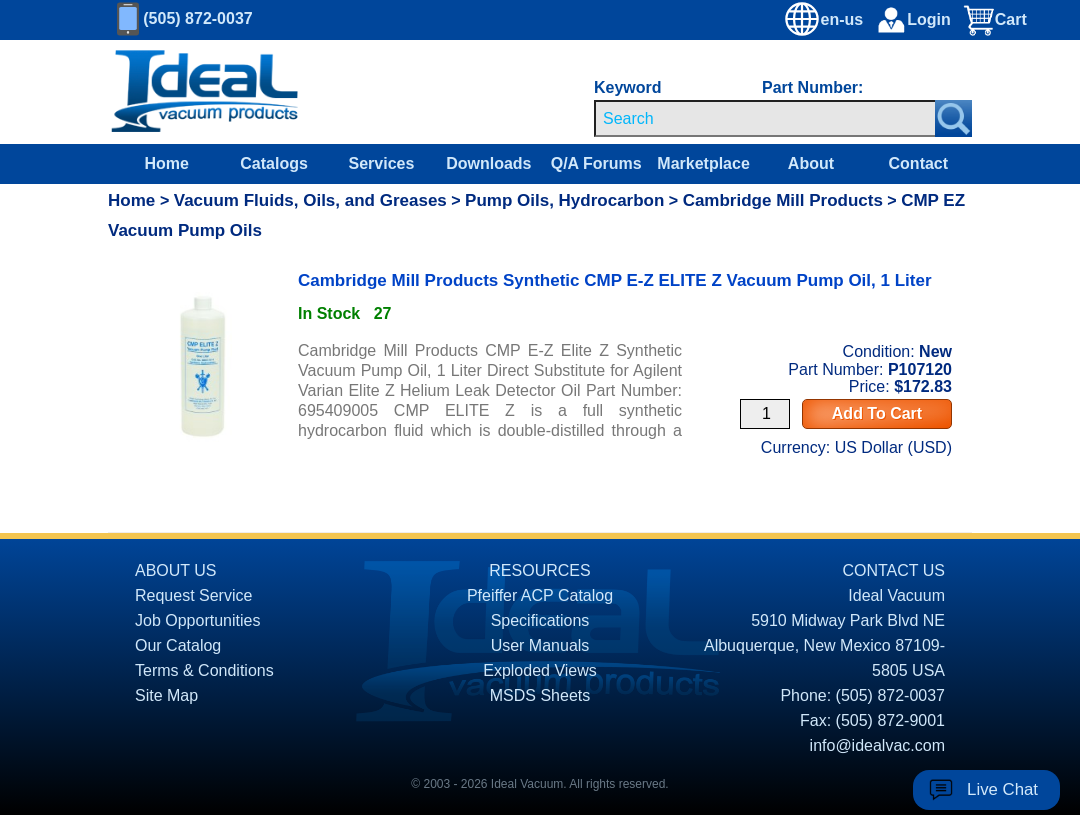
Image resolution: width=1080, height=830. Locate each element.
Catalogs (274, 163)
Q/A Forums (596, 163)
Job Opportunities (197, 620)
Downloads (488, 163)
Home (166, 163)
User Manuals (540, 645)
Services (382, 163)
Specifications (540, 620)
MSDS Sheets (540, 695)
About (811, 163)
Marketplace (703, 163)
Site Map (166, 695)
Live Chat (1002, 789)
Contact (919, 163)
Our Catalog (178, 645)
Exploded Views (540, 670)
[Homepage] (205, 92)
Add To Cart (877, 413)
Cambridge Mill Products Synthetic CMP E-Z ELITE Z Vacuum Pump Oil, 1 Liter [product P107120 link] (615, 280)
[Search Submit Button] (953, 118)
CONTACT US (893, 570)
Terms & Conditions (204, 670)
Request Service (193, 595)
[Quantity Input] (765, 414)
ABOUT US (176, 570)
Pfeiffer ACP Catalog (540, 595)
